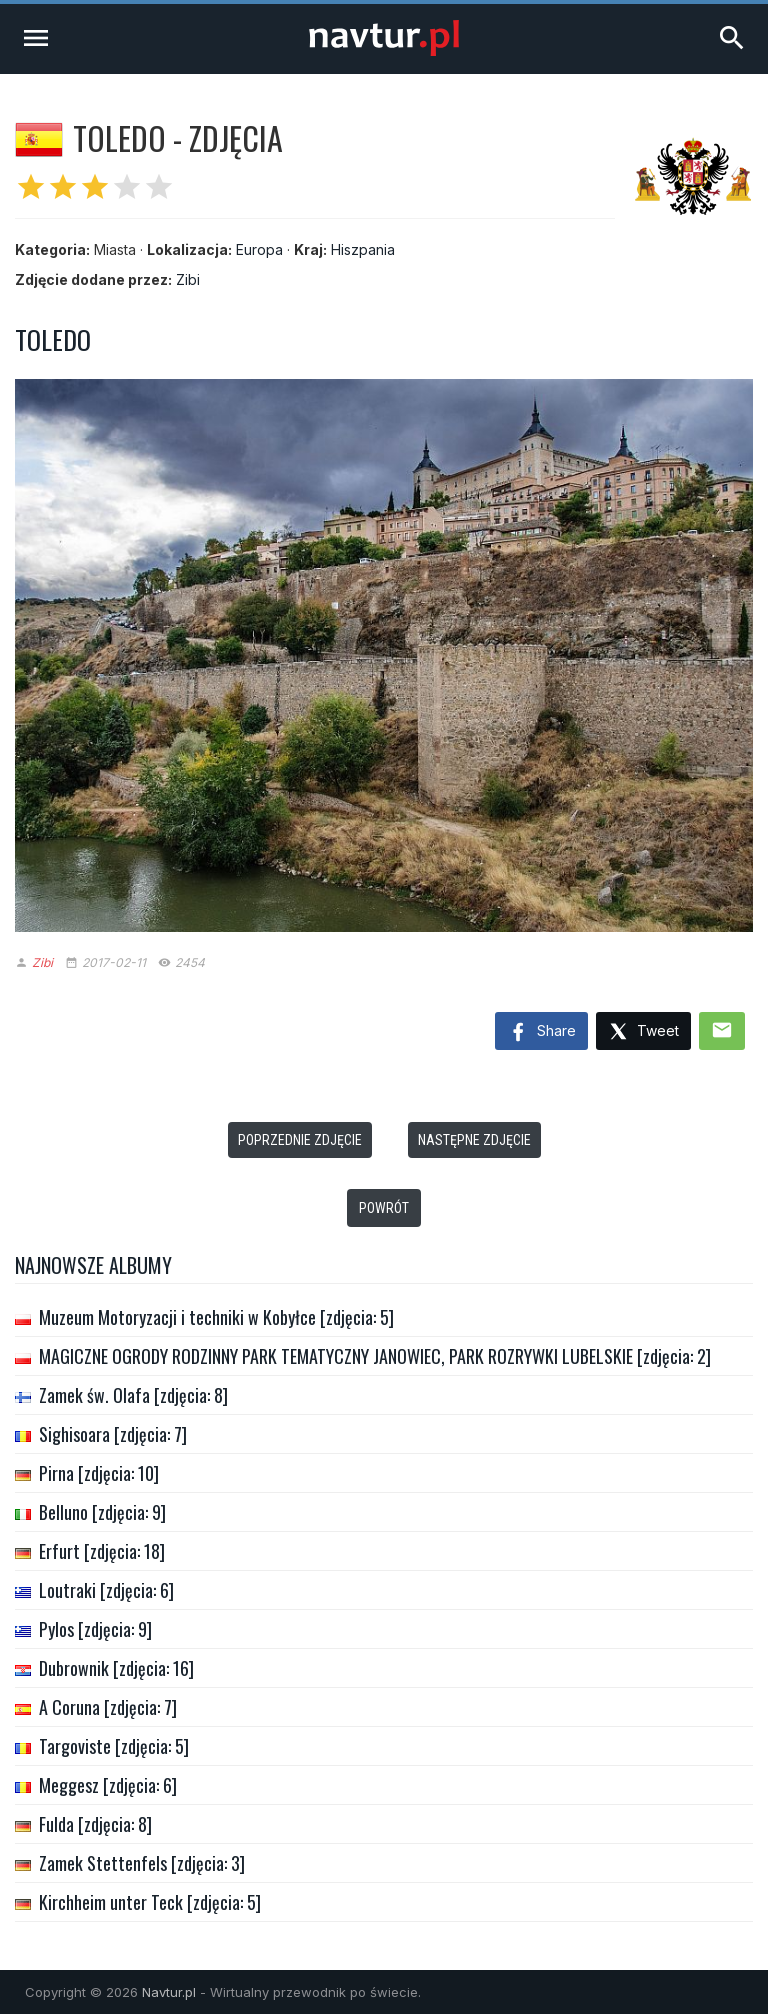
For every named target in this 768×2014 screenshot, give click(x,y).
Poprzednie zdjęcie (300, 1140)
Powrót (384, 1208)
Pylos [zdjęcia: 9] (95, 1629)
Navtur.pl (169, 1992)
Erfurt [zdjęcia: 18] (102, 1551)
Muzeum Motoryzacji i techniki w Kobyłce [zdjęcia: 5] (216, 1317)
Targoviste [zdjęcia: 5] (114, 1746)
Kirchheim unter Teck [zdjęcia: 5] (150, 1902)
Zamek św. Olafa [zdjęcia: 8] (133, 1395)
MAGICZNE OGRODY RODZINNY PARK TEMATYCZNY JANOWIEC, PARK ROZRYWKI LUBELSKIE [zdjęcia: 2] (375, 1356)
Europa (259, 249)
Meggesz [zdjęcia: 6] (108, 1785)
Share (541, 1033)
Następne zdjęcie (474, 1140)
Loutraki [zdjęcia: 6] (106, 1590)
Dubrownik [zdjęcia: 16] (116, 1668)
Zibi (188, 279)
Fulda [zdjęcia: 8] (95, 1824)
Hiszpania (363, 249)
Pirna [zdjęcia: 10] (99, 1473)
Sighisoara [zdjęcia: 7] (113, 1434)
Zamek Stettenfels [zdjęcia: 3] (142, 1863)
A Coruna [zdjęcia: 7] (108, 1707)
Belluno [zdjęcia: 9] (102, 1512)
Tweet (643, 1032)
